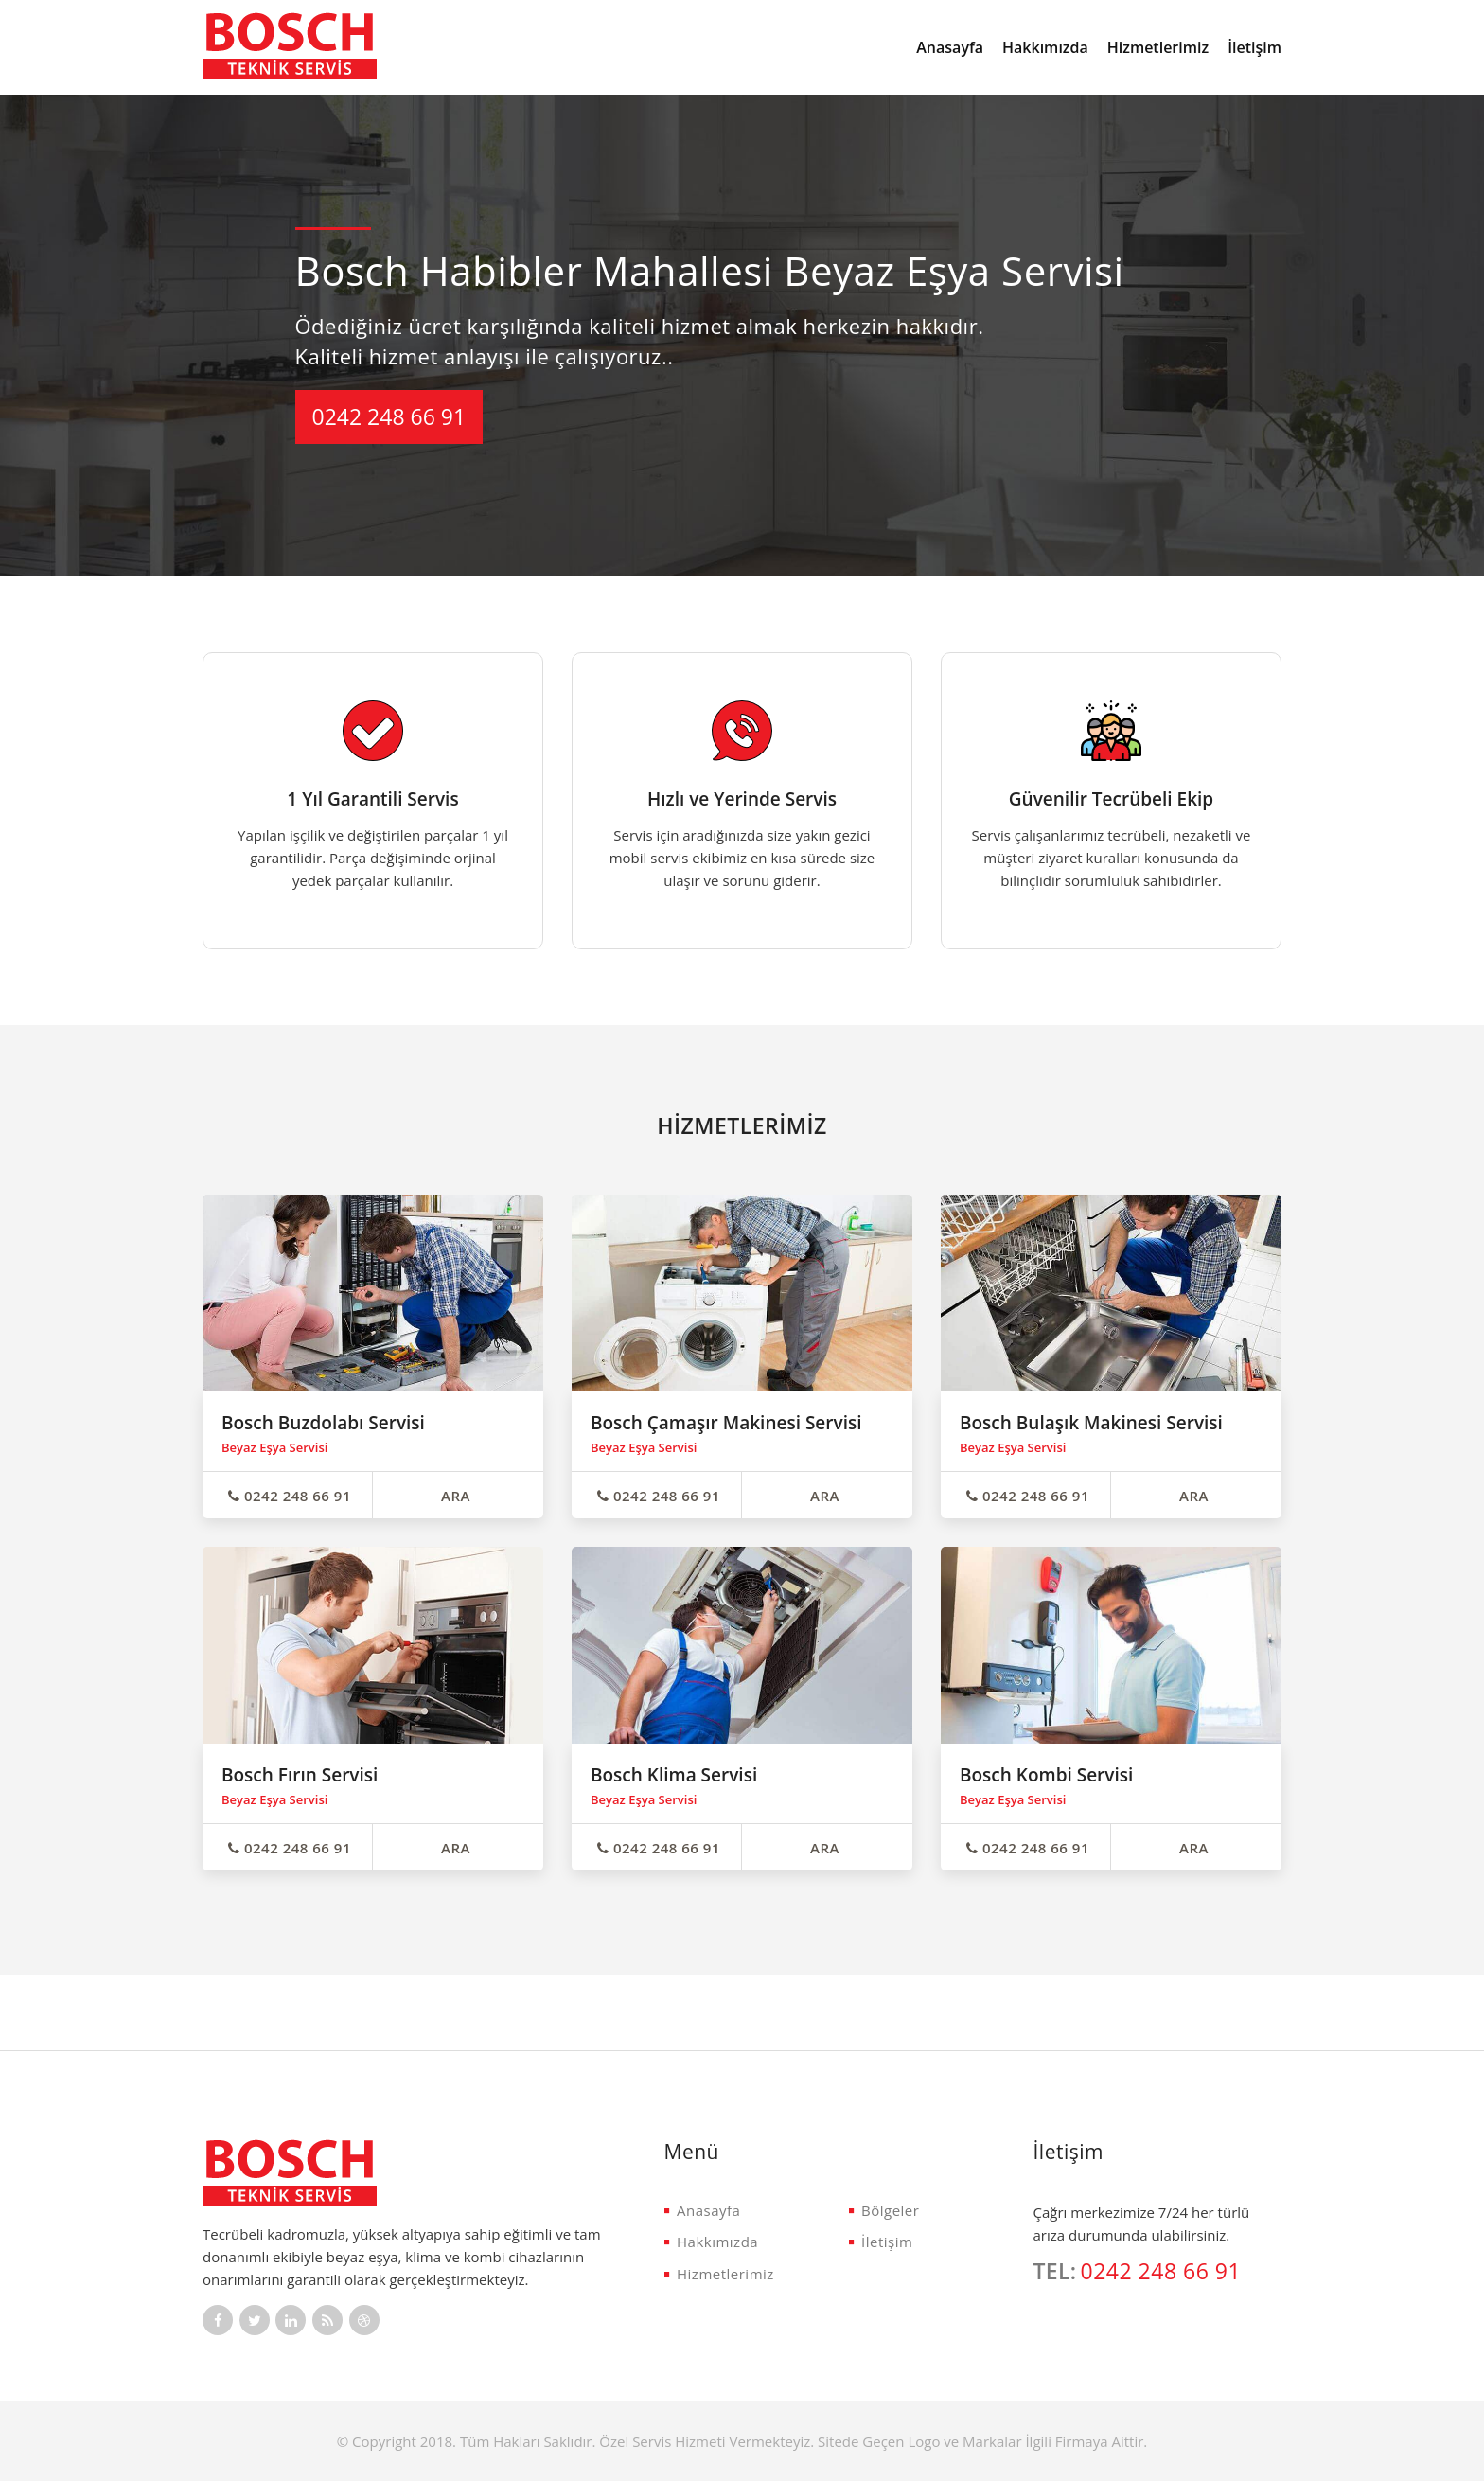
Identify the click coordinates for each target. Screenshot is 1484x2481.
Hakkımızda (1045, 47)
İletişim (1254, 47)
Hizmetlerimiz (1158, 47)
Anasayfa (949, 47)
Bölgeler (884, 2210)
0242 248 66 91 (389, 416)
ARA (455, 1495)
